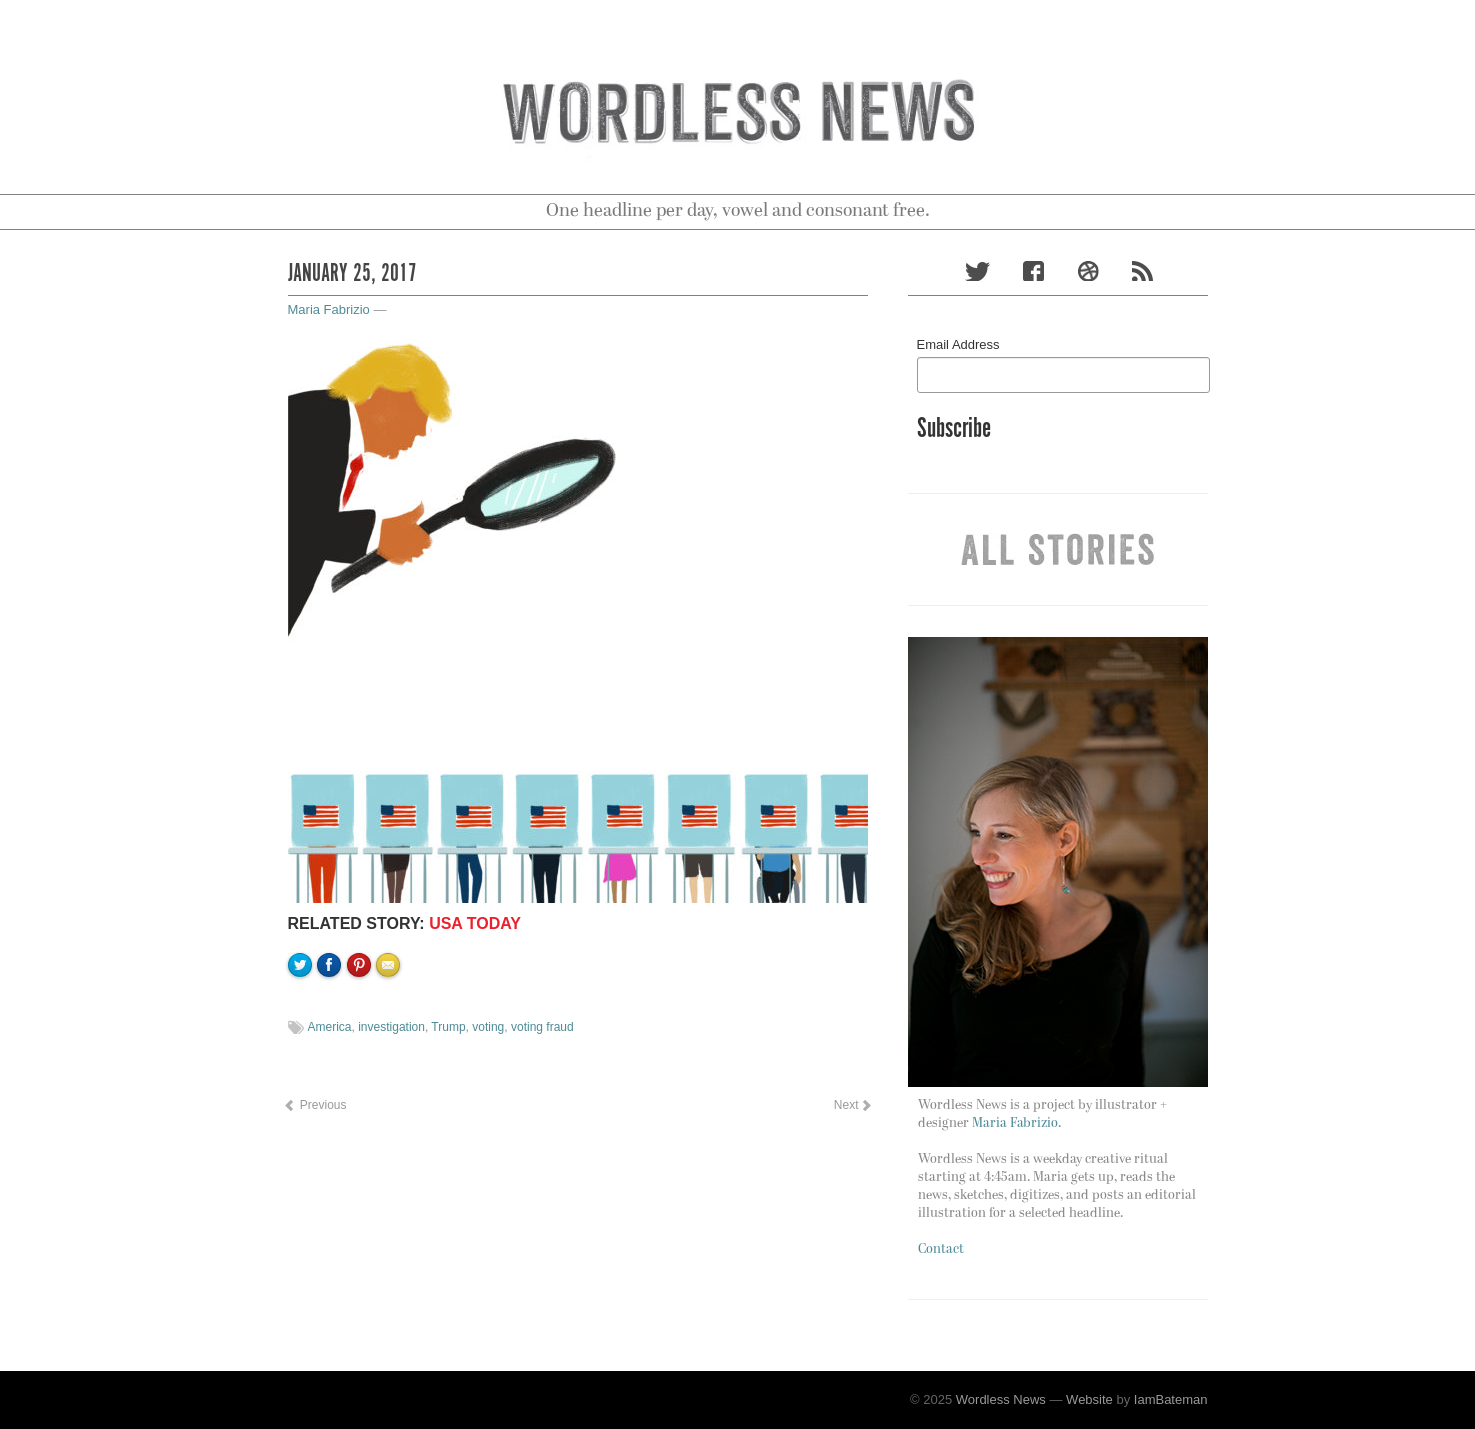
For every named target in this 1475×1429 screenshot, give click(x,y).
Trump (448, 1027)
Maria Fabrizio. (1016, 1123)
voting (488, 1027)
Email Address (958, 344)
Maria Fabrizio (329, 309)
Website (1089, 1399)
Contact (941, 1249)
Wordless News (1001, 1399)
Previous (315, 1105)
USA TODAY (475, 923)
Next (851, 1105)
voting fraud (542, 1027)
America (330, 1027)
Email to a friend (391, 1033)
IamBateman (1171, 1399)
